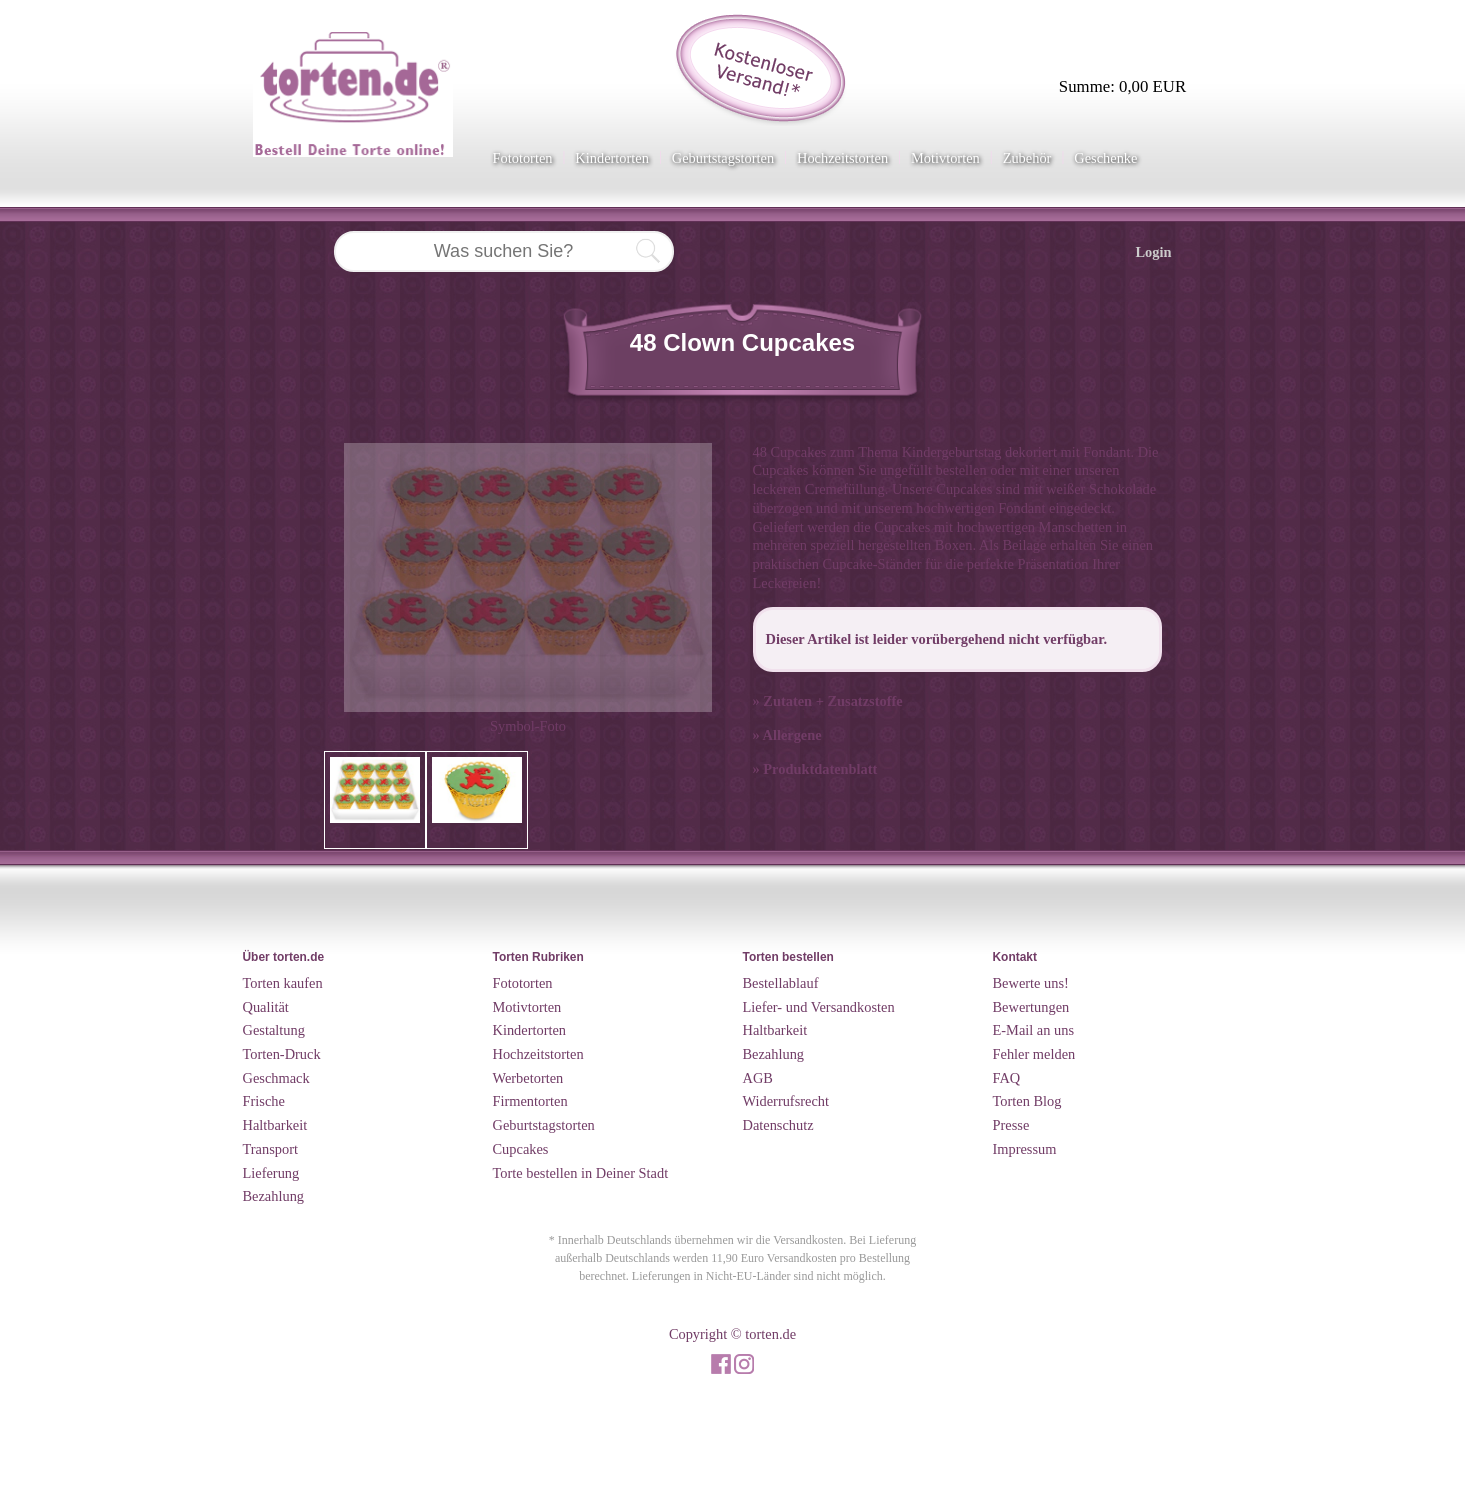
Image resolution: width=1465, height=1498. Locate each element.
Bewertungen (1031, 1007)
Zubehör (1027, 158)
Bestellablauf (781, 983)
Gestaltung (274, 1030)
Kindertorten (612, 158)
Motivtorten (945, 158)
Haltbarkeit (275, 1125)
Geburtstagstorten (723, 158)
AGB (758, 1078)
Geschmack (276, 1078)
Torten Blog (1027, 1101)
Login (1154, 252)
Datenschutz (778, 1125)
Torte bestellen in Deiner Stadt (581, 1173)
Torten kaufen (283, 983)
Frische (264, 1101)
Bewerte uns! (1031, 983)
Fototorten (523, 158)
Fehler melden (1034, 1054)
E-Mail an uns (1034, 1030)
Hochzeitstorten (842, 158)
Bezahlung (274, 1196)
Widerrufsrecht (786, 1101)
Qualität (266, 1007)
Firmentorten (530, 1101)
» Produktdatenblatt (815, 769)
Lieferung (271, 1173)
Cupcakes (521, 1149)
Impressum (1025, 1149)
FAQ (1007, 1078)
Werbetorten (528, 1078)
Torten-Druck (282, 1054)
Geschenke (1105, 158)
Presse (1011, 1125)
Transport (270, 1149)
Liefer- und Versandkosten (819, 1007)
